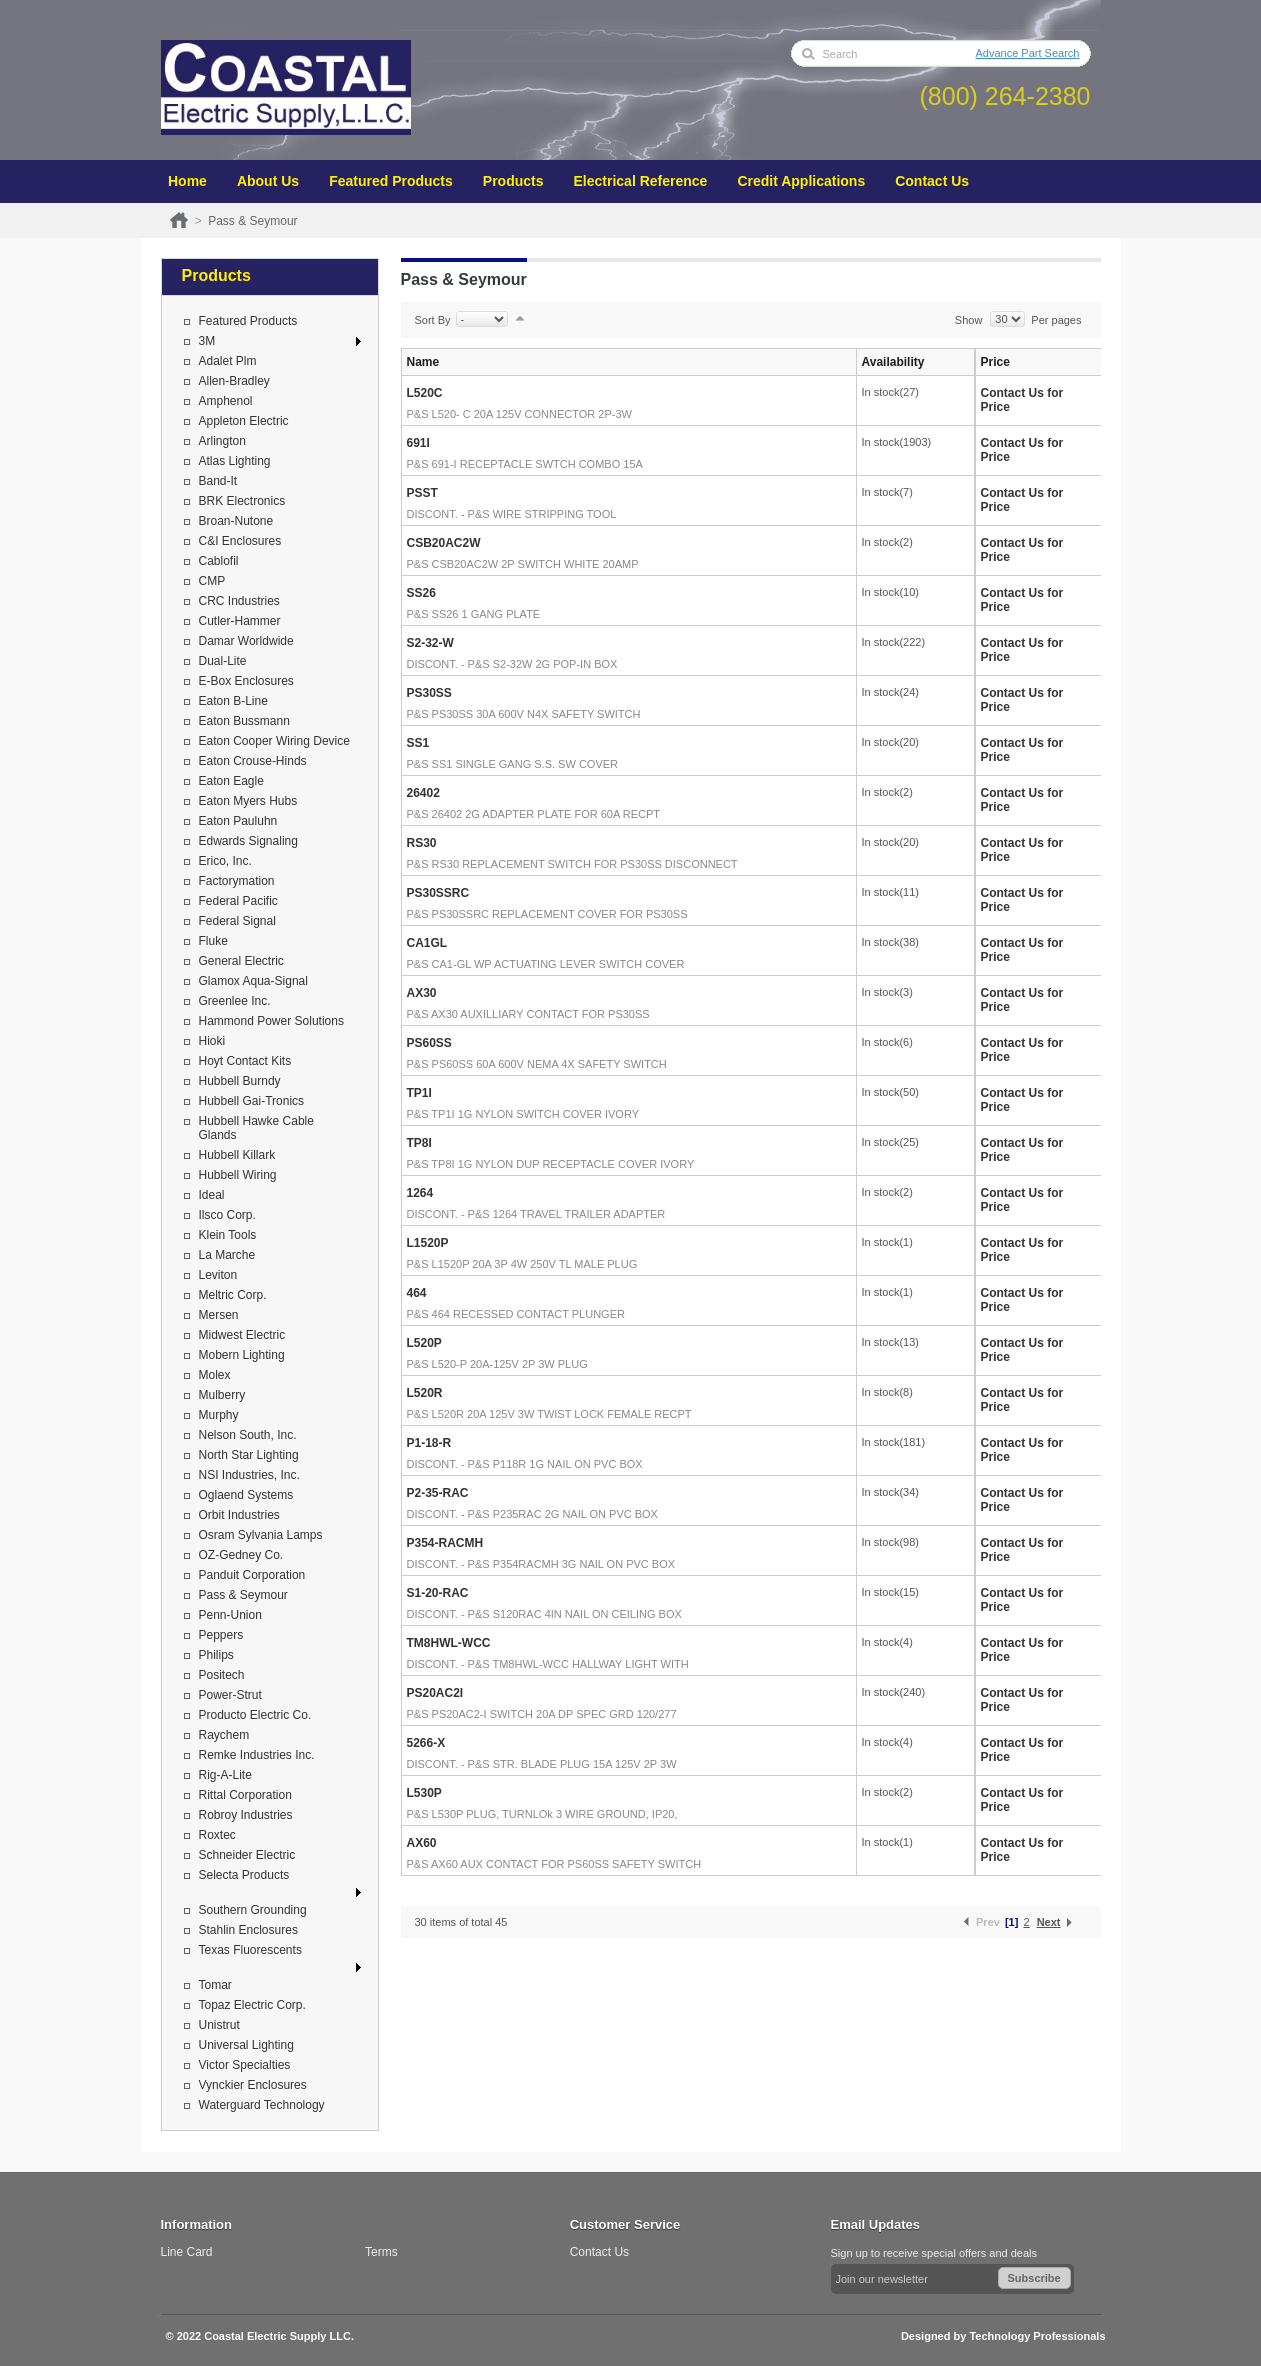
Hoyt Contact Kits (245, 1061)
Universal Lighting (246, 2045)
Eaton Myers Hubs (248, 801)
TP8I (419, 1143)
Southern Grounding (253, 1910)
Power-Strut (230, 1695)
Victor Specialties (245, 2065)
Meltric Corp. (233, 1295)
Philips (216, 1655)
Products (513, 181)
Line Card (187, 2252)
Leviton (218, 1275)
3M (207, 341)
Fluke (213, 941)
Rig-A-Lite (225, 1775)
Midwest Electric (242, 1335)
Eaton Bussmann (244, 721)
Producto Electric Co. (255, 1715)
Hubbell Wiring (238, 1175)
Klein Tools (228, 1235)
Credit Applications (801, 181)
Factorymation (237, 881)
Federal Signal (237, 921)
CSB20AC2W (444, 543)
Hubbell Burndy (240, 1081)
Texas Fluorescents (250, 1950)
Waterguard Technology (262, 2105)
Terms (381, 2252)
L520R (425, 1393)
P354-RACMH (445, 1543)
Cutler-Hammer (240, 621)
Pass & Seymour (243, 1595)
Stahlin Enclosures (248, 1930)
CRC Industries (239, 601)
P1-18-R (429, 1443)
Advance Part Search (1028, 53)
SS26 (421, 593)
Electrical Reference (641, 181)
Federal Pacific (238, 901)
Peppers (221, 1635)
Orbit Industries (239, 1515)
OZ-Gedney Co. (241, 1555)
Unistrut (219, 2025)
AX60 (422, 1843)
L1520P (428, 1243)
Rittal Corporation (245, 1795)
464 (417, 1293)
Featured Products (391, 181)
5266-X (426, 1743)
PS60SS (429, 1043)
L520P (424, 1343)
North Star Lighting (249, 1455)
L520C (425, 393)
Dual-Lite (223, 661)
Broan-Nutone (236, 521)
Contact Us (932, 181)
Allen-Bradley (234, 381)
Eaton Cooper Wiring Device (274, 741)
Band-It (218, 481)
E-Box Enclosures (246, 681)
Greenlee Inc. (235, 1001)
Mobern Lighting (242, 1355)
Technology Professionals (1037, 2336)
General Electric (241, 961)
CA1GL (427, 943)
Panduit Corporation (252, 1575)
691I (418, 443)
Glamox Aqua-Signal (253, 981)
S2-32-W (430, 643)
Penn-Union (230, 1615)
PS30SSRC (438, 893)
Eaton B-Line (233, 701)
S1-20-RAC (438, 1593)
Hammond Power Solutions (271, 1021)
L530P (424, 1793)
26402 (423, 793)
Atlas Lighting (235, 461)
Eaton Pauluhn (238, 821)
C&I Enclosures (240, 541)
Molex (215, 1375)
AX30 (422, 993)
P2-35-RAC (438, 1493)
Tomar (215, 1985)
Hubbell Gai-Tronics (252, 1101)
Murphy (219, 1415)
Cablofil (219, 561)
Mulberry (222, 1395)
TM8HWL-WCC (449, 1643)
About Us (268, 181)
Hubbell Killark (237, 1155)
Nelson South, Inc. (248, 1435)
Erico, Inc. (225, 861)
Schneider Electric (247, 1855)
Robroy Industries (246, 1815)
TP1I (419, 1093)
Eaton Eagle (231, 781)
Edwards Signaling (248, 841)
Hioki (212, 1041)
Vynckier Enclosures (253, 2085)
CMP (212, 581)
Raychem (224, 1735)
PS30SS (429, 693)
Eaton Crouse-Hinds (253, 761)
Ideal (212, 1195)
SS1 (418, 743)
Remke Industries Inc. (257, 1755)
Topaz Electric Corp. (252, 2005)
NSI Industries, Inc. (249, 1475)
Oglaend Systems (246, 1495)
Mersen (219, 1315)
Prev (988, 1922)
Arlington (222, 441)
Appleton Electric (244, 421)
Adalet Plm (228, 361)
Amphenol (226, 401)
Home (187, 181)
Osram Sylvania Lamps (261, 1535)
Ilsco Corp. (227, 1215)
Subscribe (1034, 2278)
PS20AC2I (435, 1693)
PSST (422, 493)
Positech (222, 1675)
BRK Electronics (242, 501)
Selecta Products (244, 1875)
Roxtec (217, 1835)
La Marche (227, 1255)
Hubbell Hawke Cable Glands (256, 1128)
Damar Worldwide (246, 641)
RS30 (422, 843)
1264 (420, 1193)
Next (1049, 1922)
